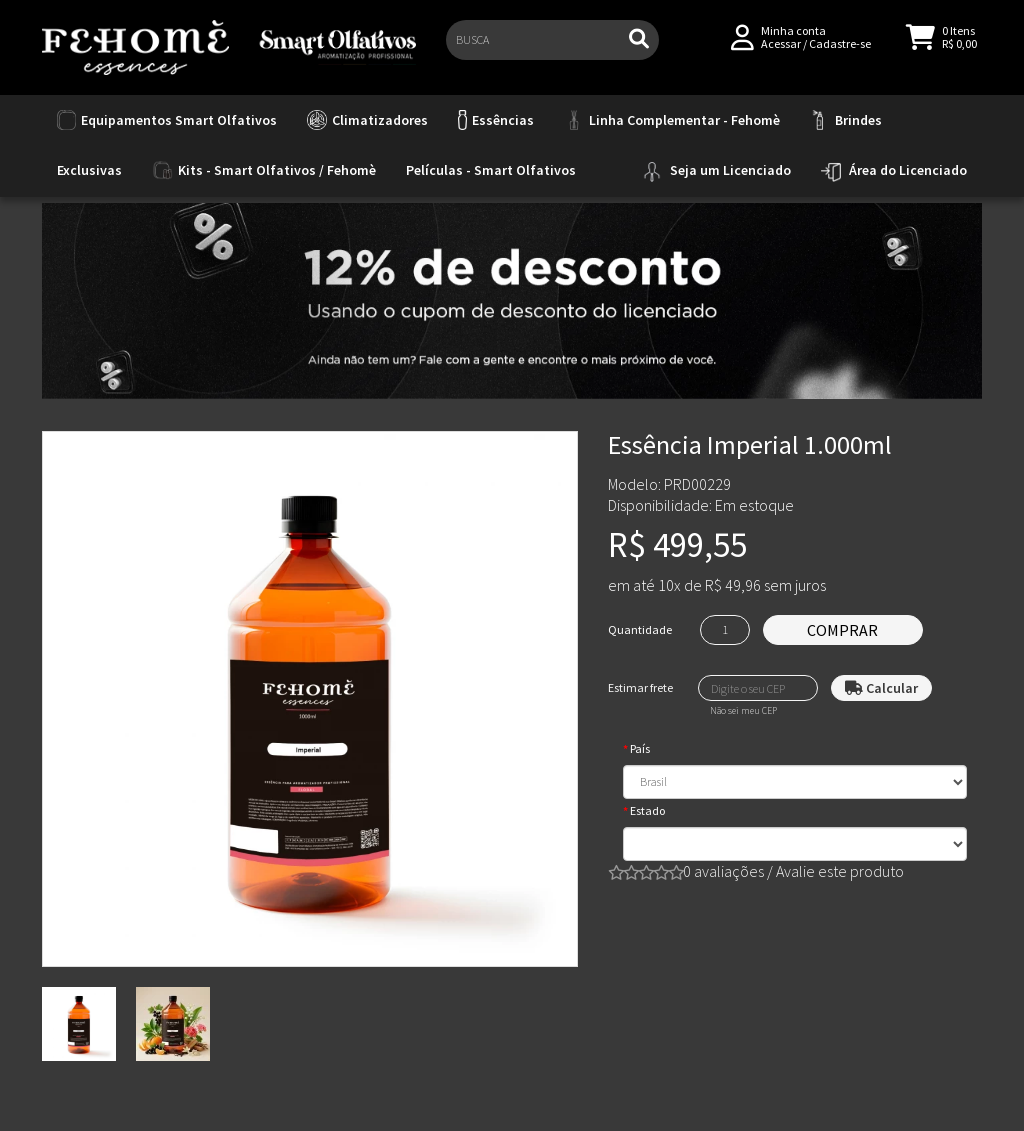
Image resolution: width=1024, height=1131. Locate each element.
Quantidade (640, 629)
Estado (647, 810)
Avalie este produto (840, 871)
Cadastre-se (840, 51)
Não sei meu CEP (743, 711)
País (640, 748)
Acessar (781, 51)
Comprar (842, 630)
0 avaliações (723, 871)
